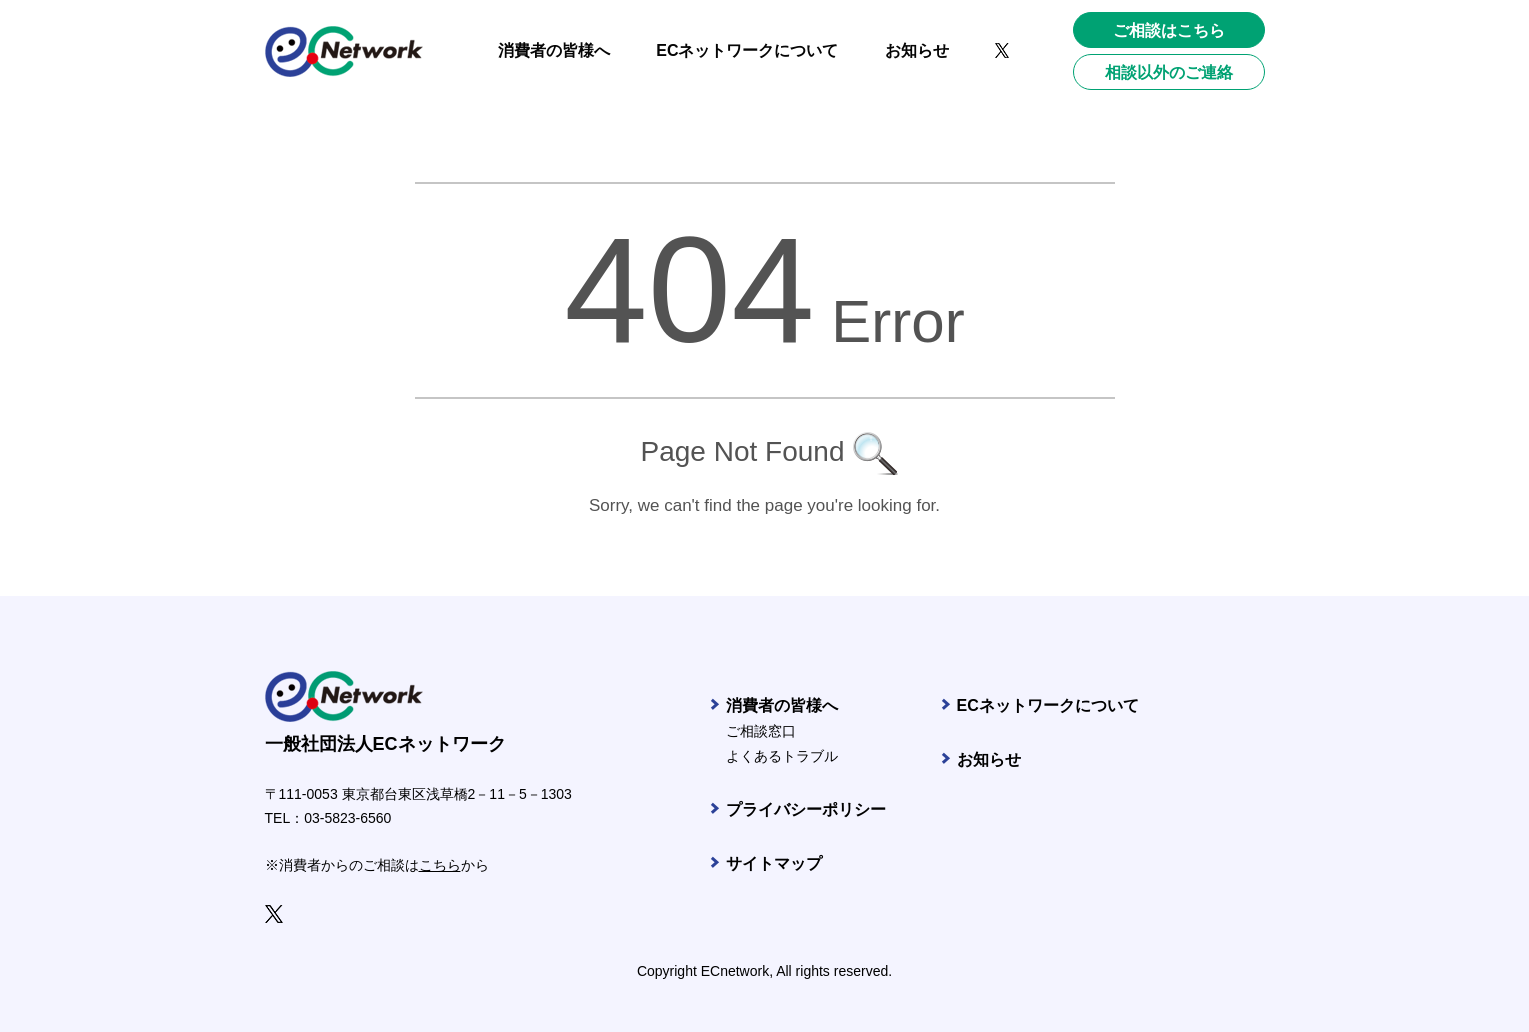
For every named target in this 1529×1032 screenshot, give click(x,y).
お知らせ (989, 759)
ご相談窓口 (761, 731)
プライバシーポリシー (806, 809)
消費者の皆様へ (782, 705)
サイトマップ (774, 863)
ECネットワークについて (1048, 705)
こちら (440, 865)
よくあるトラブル (782, 756)
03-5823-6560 (347, 818)
